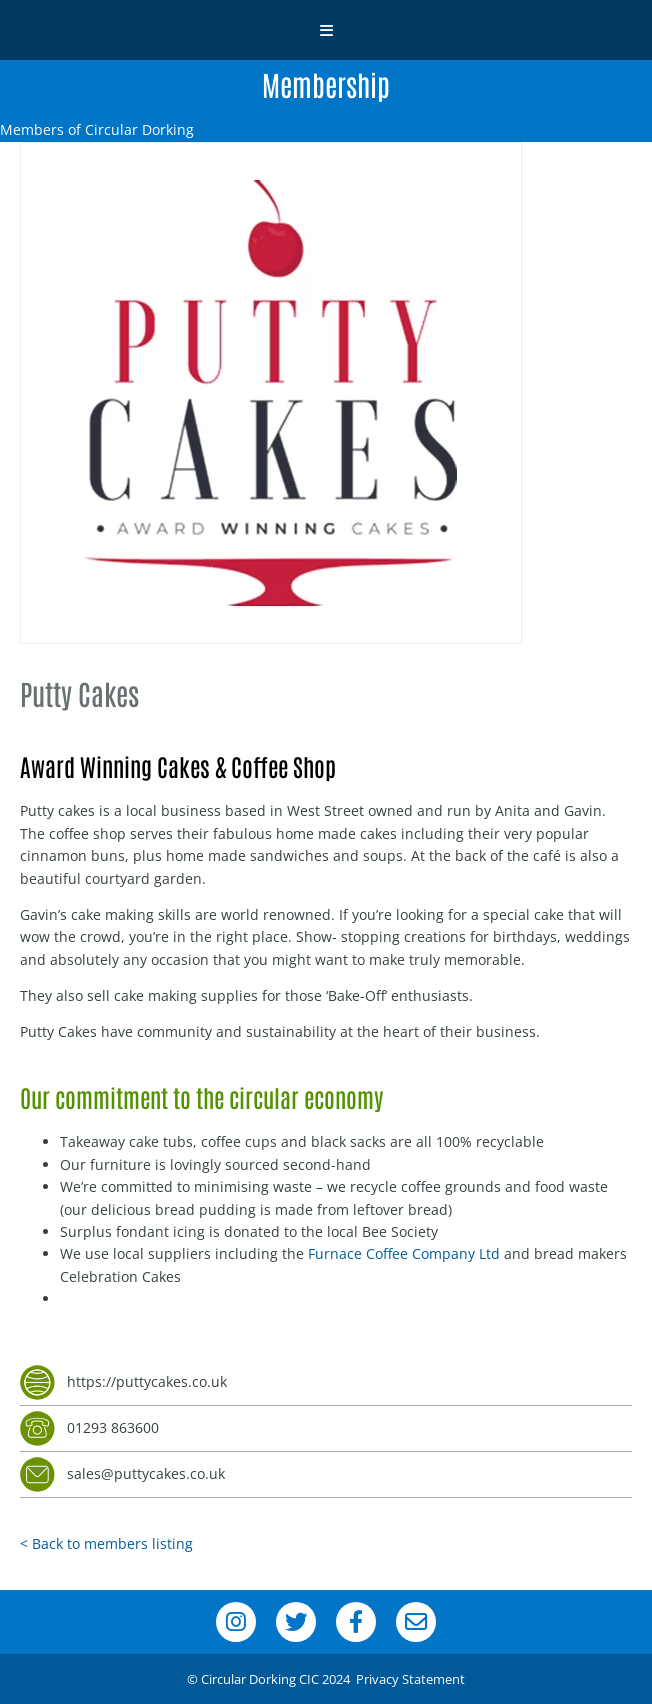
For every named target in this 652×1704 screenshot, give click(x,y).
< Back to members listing (106, 1543)
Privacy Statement (410, 1679)
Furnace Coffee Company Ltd (404, 1253)
